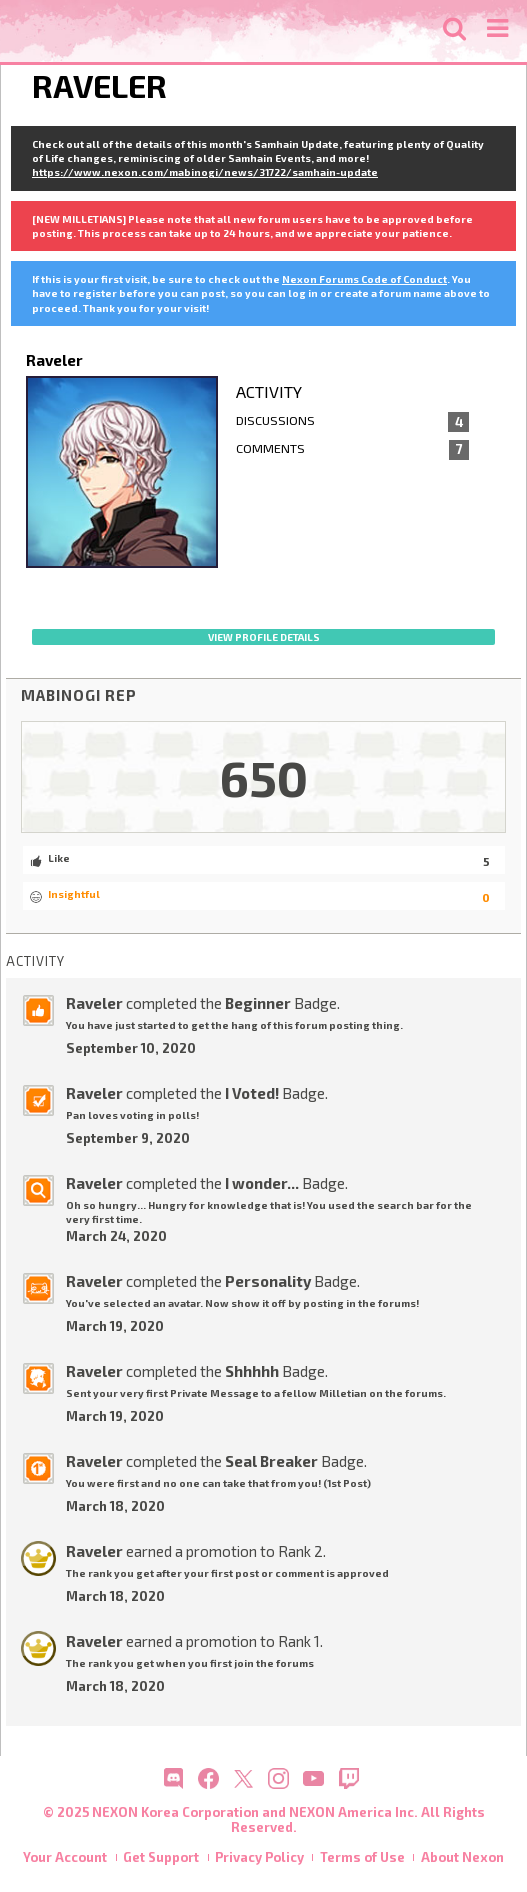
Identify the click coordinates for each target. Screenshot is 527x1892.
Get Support (161, 1857)
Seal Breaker (271, 1461)
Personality (268, 1281)
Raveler (94, 1003)
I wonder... (262, 1183)
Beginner (258, 1003)
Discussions (353, 422)
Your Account (65, 1857)
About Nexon (462, 1857)
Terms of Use (362, 1857)
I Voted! (252, 1093)
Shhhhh (252, 1371)
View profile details (264, 637)
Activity (269, 391)
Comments (353, 450)
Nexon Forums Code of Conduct (364, 279)
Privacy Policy (259, 1857)
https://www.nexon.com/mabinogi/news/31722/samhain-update (205, 172)
